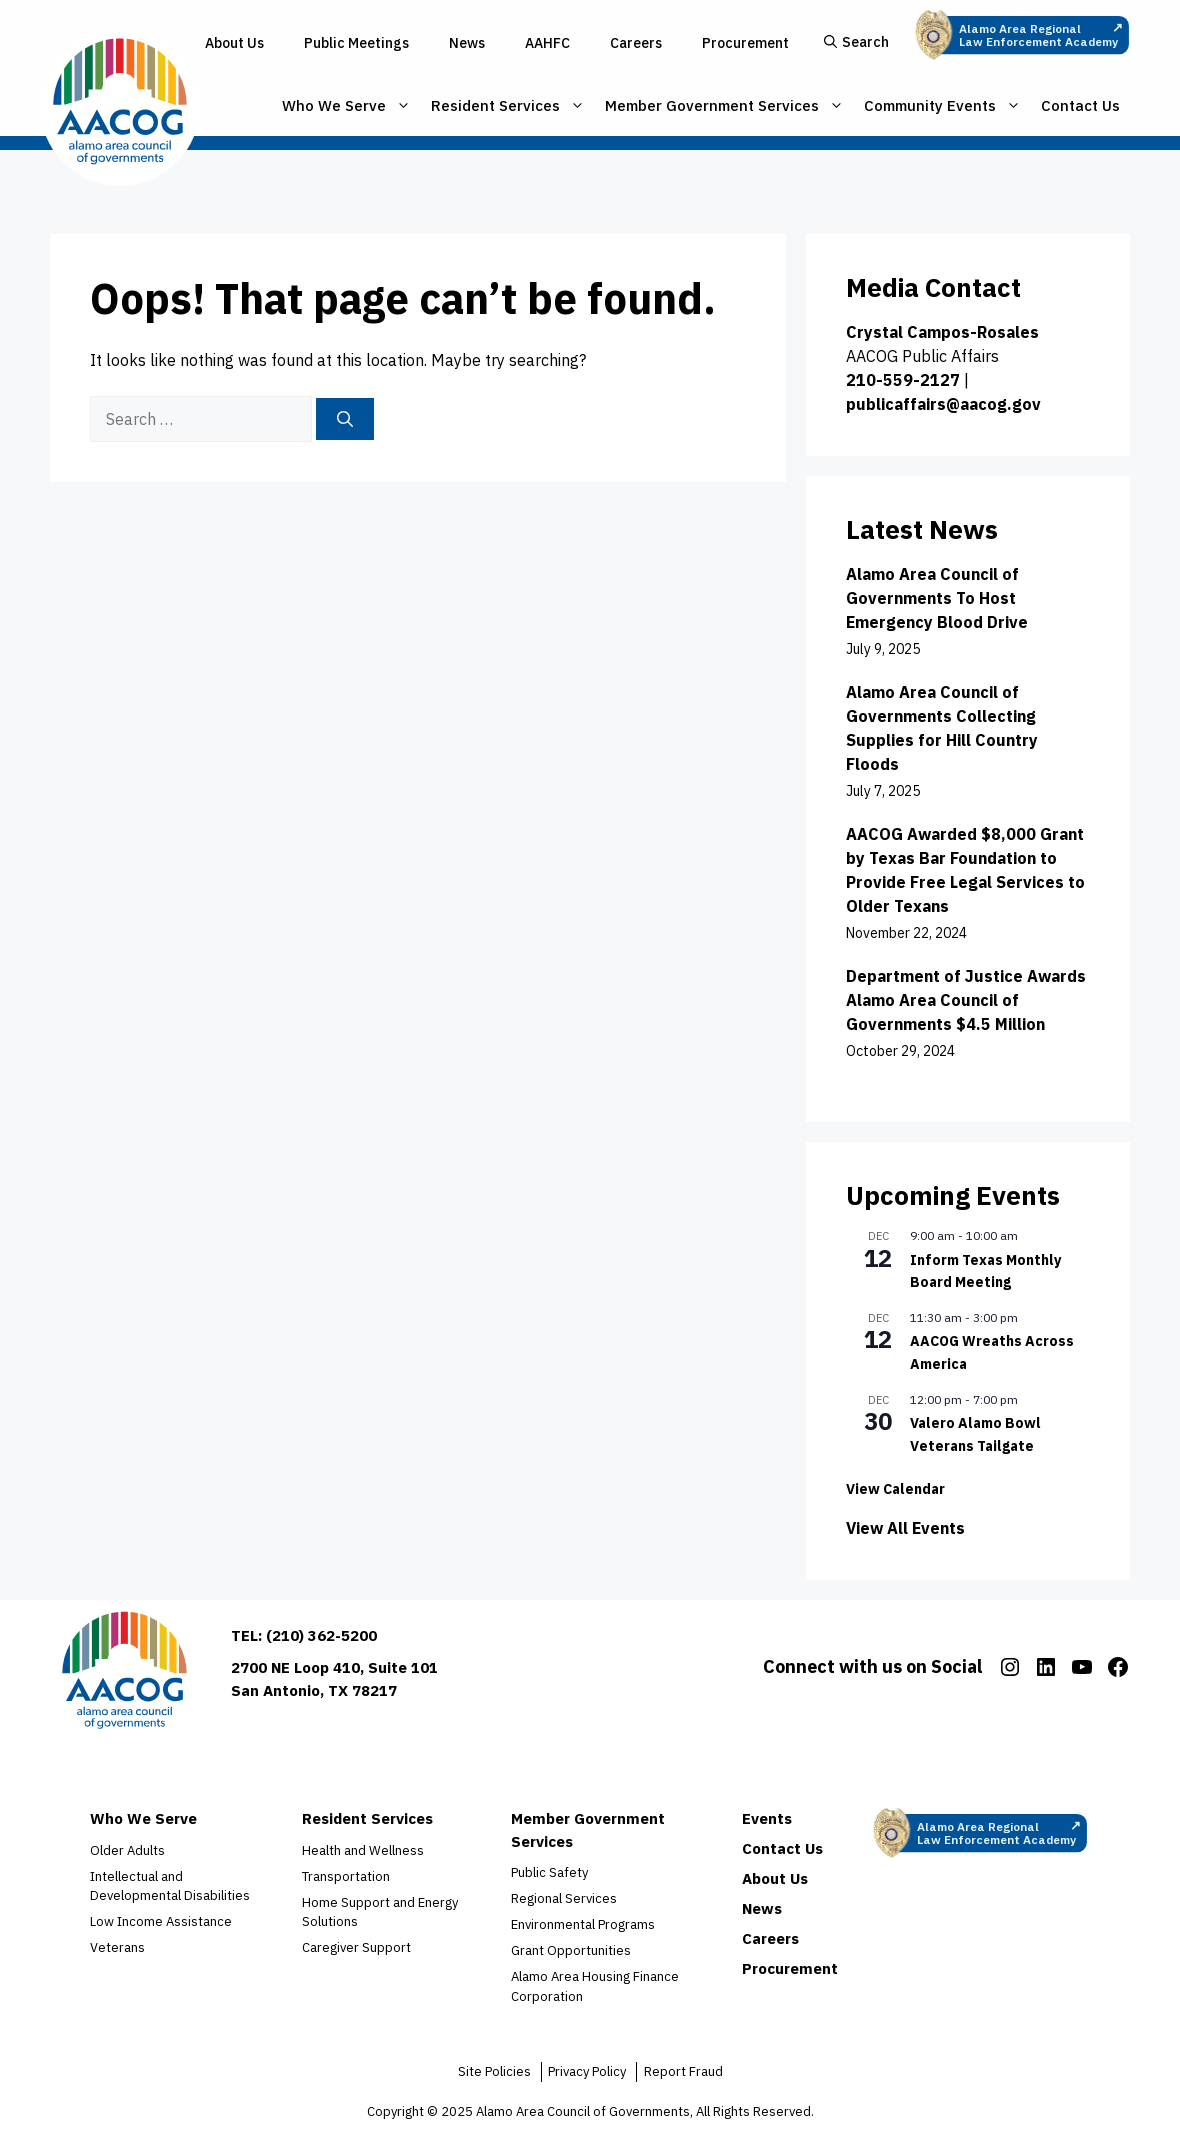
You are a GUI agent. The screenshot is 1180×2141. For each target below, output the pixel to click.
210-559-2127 (903, 380)
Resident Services (508, 106)
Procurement (745, 43)
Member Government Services (724, 106)
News (467, 43)
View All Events (905, 1528)
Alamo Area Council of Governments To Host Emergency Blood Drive (937, 598)
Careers (636, 43)
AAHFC (547, 43)
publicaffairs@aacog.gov (943, 404)
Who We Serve (346, 106)
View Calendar (895, 1489)
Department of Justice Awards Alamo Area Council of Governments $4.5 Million (966, 1000)
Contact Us (1080, 105)
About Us (234, 43)
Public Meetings (356, 43)
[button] (856, 43)
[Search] (345, 419)
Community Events (942, 106)
